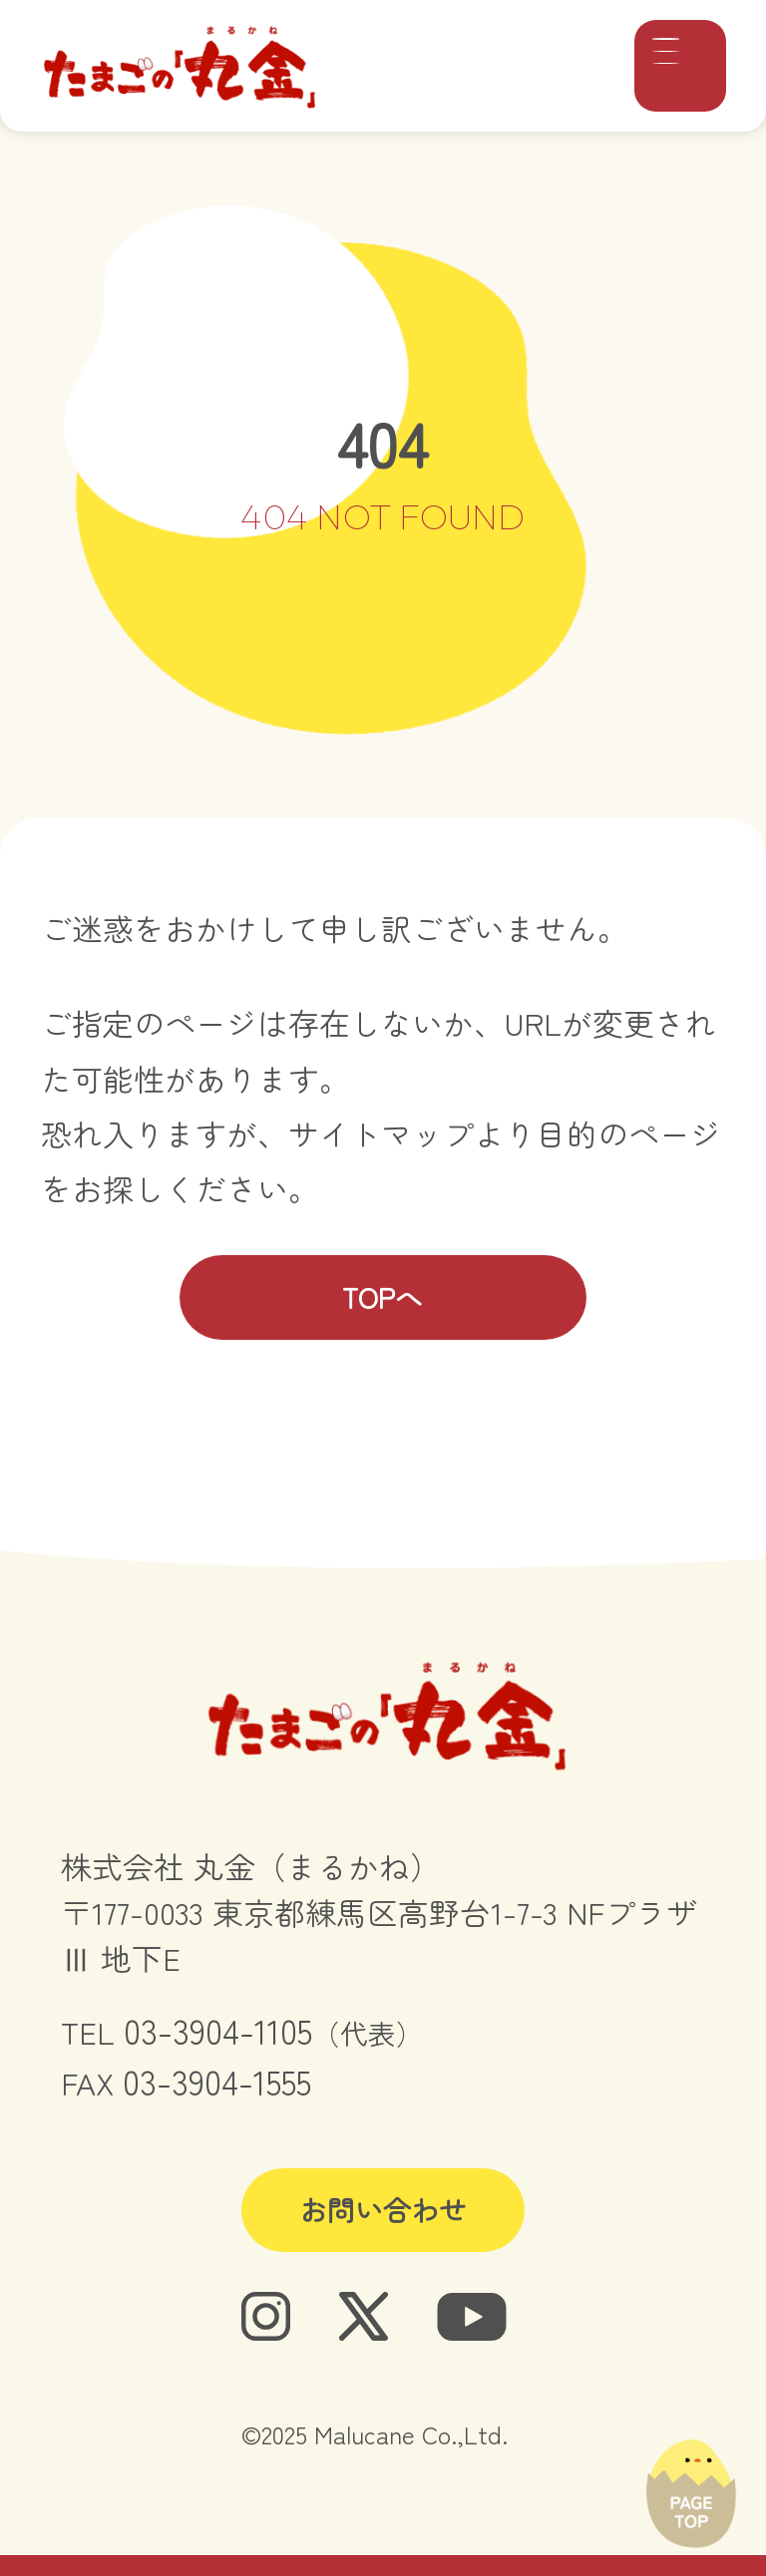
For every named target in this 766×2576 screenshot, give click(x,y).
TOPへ (382, 1297)
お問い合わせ (383, 2209)
